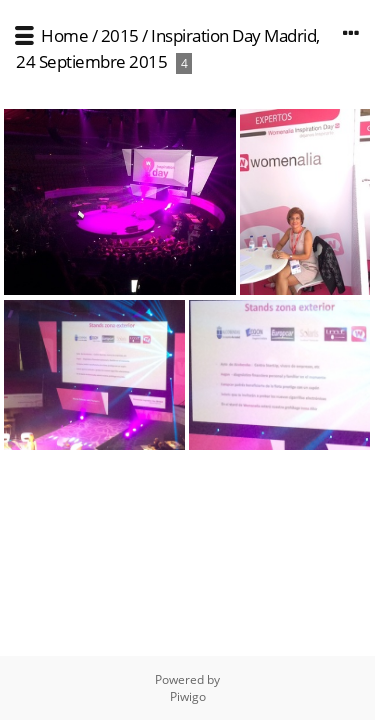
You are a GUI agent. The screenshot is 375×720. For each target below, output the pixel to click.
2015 (120, 35)
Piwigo (188, 696)
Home (64, 35)
